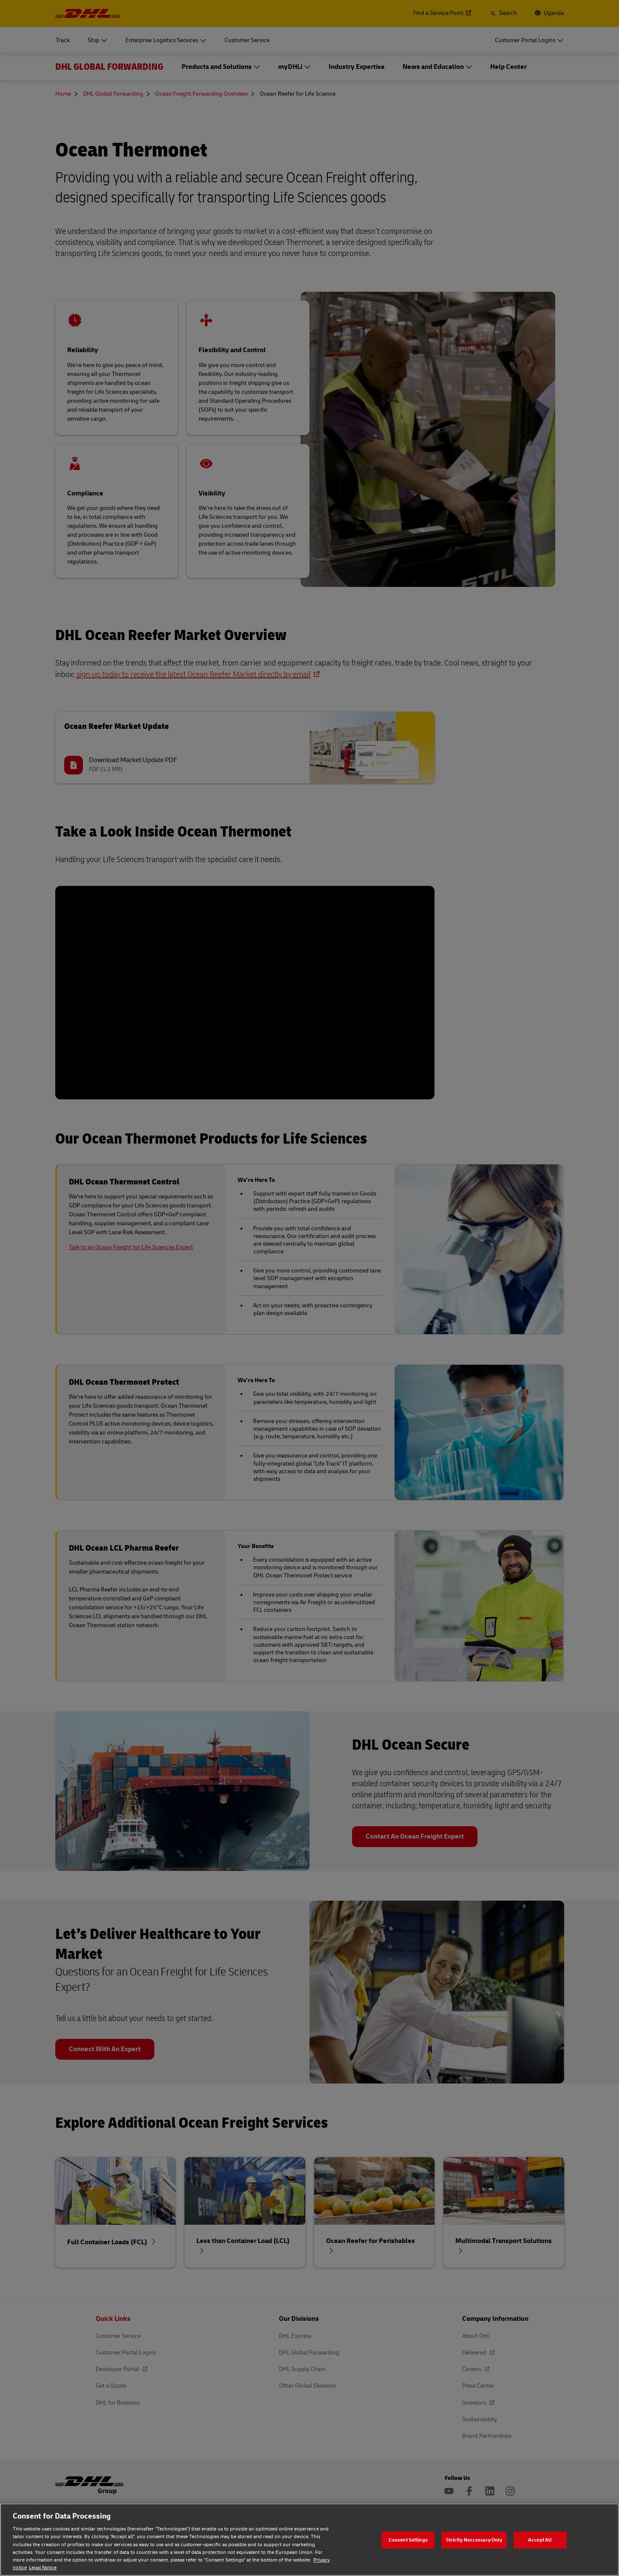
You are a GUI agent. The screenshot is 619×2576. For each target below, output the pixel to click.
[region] (309, 2539)
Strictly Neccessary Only (474, 2539)
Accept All (540, 2539)
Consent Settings (408, 2539)
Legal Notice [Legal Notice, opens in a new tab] (43, 2568)
